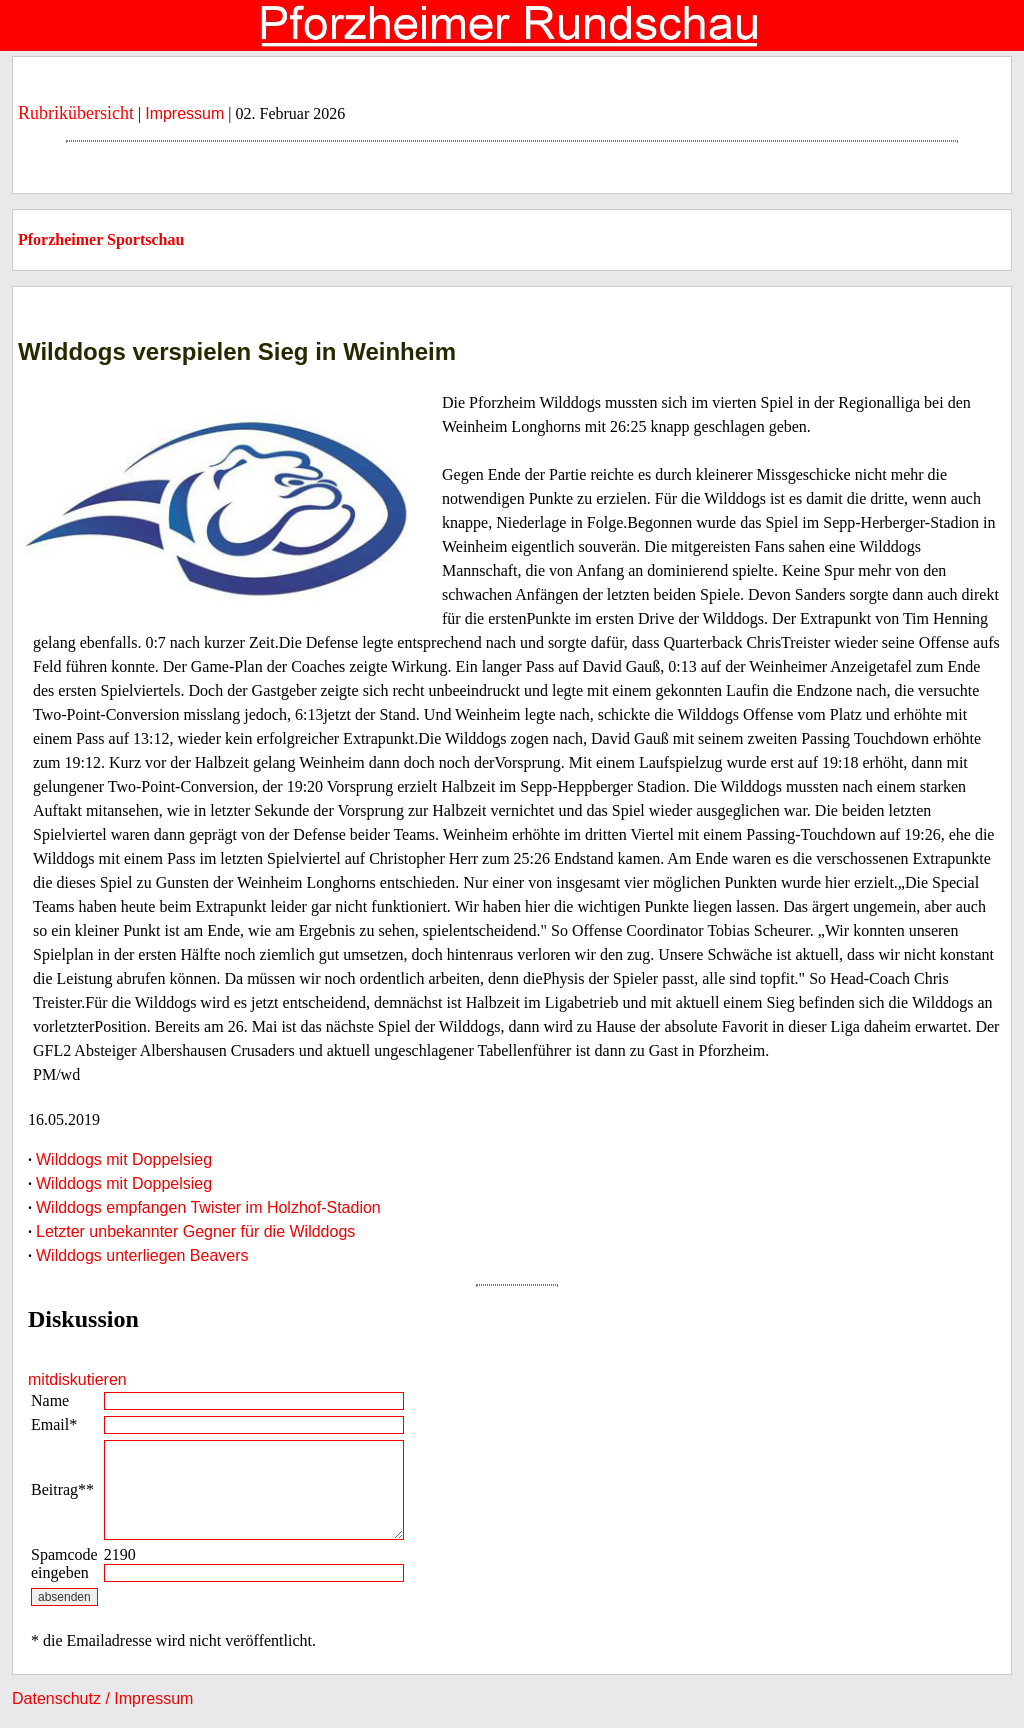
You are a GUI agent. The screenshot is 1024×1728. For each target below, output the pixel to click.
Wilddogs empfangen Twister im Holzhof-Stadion (208, 1207)
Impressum (184, 113)
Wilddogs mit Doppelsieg (124, 1159)
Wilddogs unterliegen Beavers (142, 1255)
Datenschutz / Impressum (102, 1698)
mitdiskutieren (77, 1379)
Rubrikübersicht (76, 113)
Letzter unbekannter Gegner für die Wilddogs (195, 1231)
